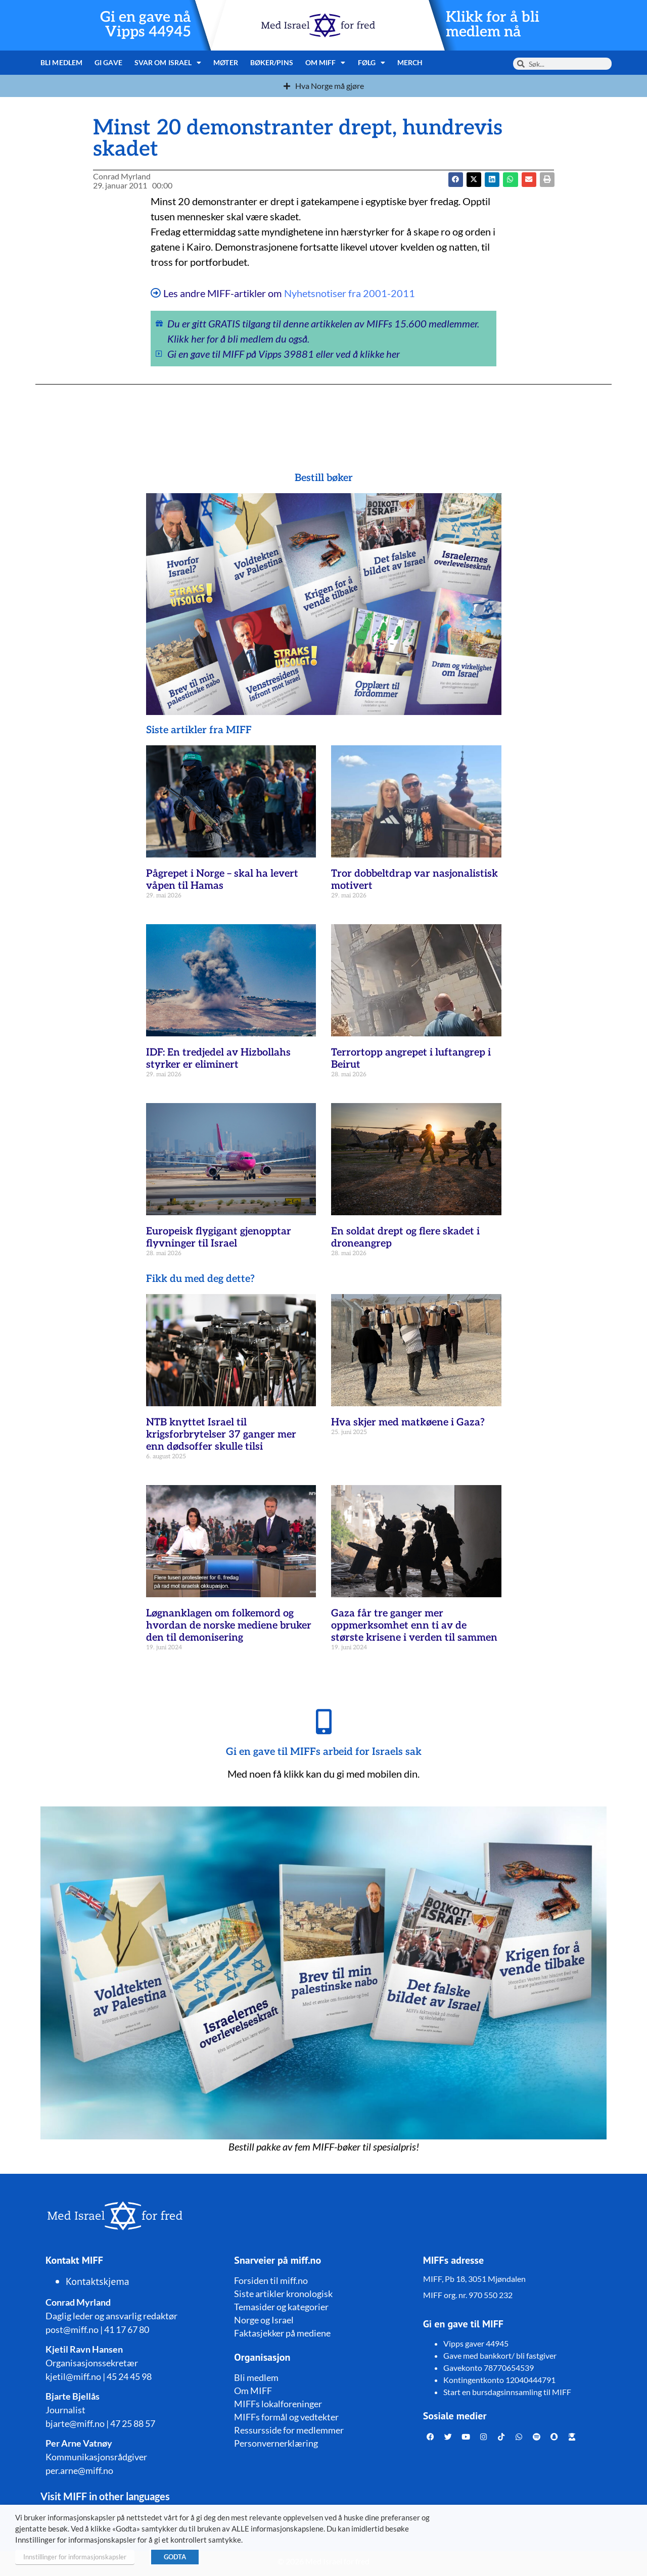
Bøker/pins (271, 62)
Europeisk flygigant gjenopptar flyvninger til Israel (218, 1237)
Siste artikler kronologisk (283, 2293)
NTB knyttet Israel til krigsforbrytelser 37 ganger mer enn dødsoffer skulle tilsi (221, 1434)
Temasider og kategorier (281, 2306)
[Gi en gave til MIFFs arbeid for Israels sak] (323, 1721)
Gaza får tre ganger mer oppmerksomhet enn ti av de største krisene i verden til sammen (414, 1625)
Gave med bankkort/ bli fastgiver (500, 2355)
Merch (410, 62)
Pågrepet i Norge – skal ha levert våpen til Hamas (222, 880)
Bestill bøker (324, 478)
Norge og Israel (264, 2319)
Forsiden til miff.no (271, 2280)
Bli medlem (61, 62)
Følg (372, 63)
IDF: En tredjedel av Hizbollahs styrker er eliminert (218, 1058)
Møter (225, 62)
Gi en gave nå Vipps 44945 (145, 25)
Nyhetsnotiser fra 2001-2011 (349, 293)
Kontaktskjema (97, 2281)
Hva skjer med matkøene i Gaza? (408, 1422)
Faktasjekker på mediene (282, 2333)
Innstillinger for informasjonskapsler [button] (74, 2557)
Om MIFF (325, 63)
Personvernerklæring (276, 2443)
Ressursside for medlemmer (289, 2430)
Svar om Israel (168, 63)
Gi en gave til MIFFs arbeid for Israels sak (324, 1752)
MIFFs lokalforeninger (278, 2403)
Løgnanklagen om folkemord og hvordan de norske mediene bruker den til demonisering (228, 1625)
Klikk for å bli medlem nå (492, 25)
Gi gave (108, 62)
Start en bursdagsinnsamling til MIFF (507, 2392)
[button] (474, 179)
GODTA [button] (175, 2557)
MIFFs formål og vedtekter (286, 2416)
